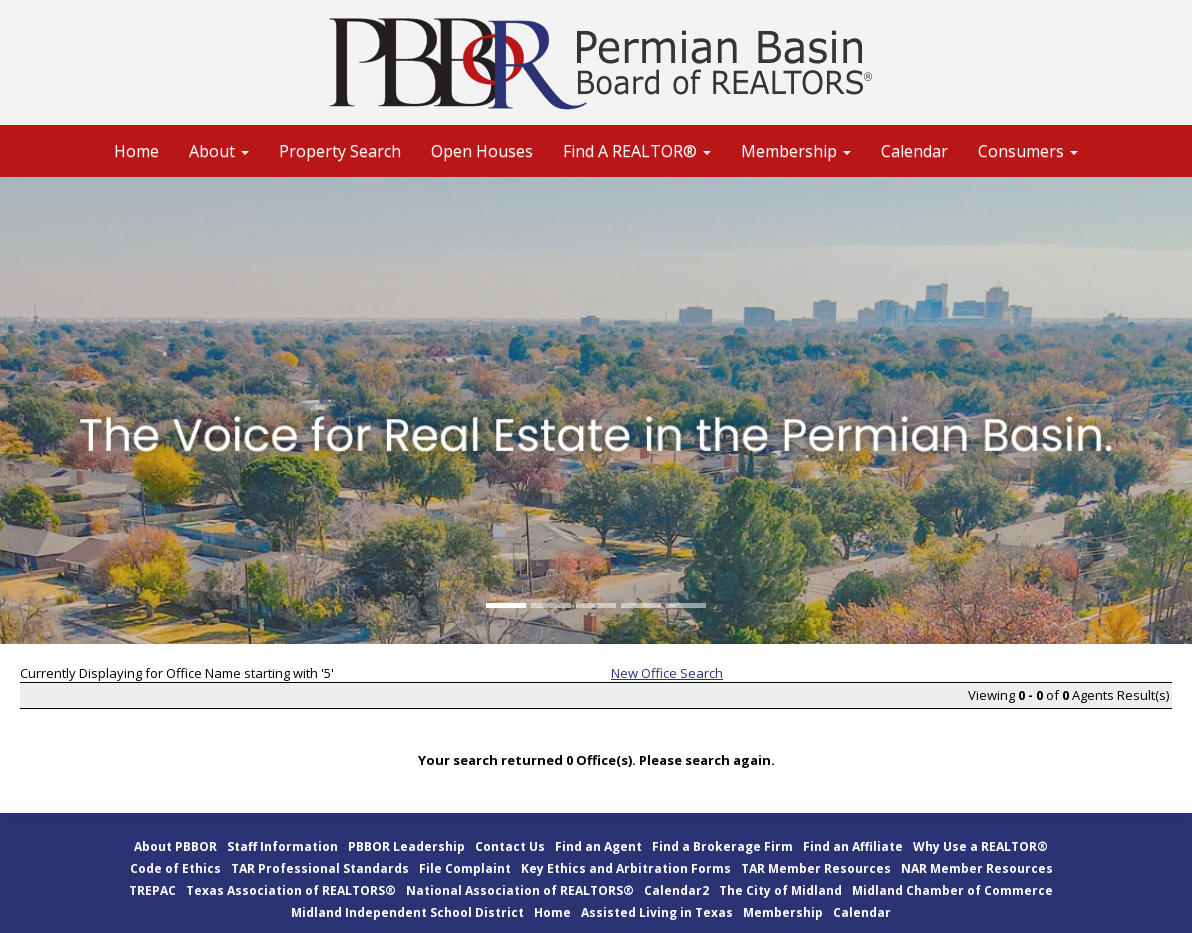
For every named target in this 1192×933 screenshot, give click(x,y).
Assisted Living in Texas (657, 912)
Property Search (340, 151)
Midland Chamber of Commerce (952, 890)
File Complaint (465, 868)
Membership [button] (796, 151)
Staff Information (282, 846)
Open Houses (482, 151)
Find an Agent (598, 846)
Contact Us (510, 846)
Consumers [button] (1028, 151)
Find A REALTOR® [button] (637, 151)
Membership (783, 912)
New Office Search (667, 673)
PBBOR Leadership (406, 846)
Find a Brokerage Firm (722, 846)
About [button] (219, 151)
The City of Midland (780, 890)
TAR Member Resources (816, 868)
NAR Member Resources (977, 868)
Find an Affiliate (853, 846)
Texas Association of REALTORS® (291, 890)
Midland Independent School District (407, 912)
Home (136, 151)
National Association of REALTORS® (520, 890)
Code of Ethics (175, 868)
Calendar (914, 151)
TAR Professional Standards (320, 868)
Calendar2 (676, 890)
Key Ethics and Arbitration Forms (626, 868)
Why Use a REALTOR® (980, 846)
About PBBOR (175, 846)
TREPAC (152, 890)
